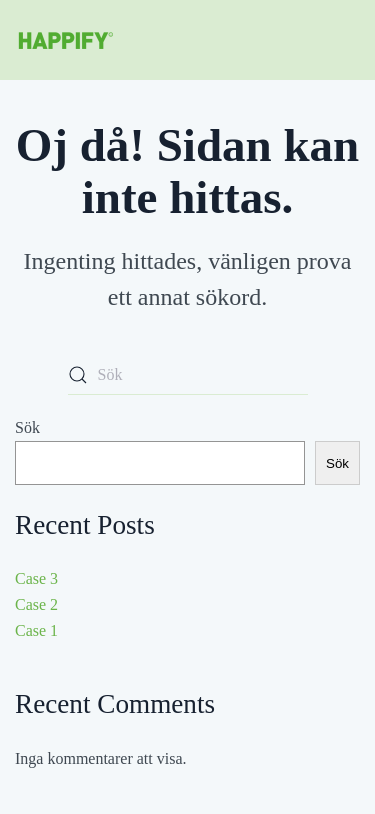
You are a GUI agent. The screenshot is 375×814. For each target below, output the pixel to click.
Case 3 (36, 578)
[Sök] (188, 375)
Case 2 (36, 604)
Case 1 (36, 630)
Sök (27, 427)
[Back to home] (65, 40)
